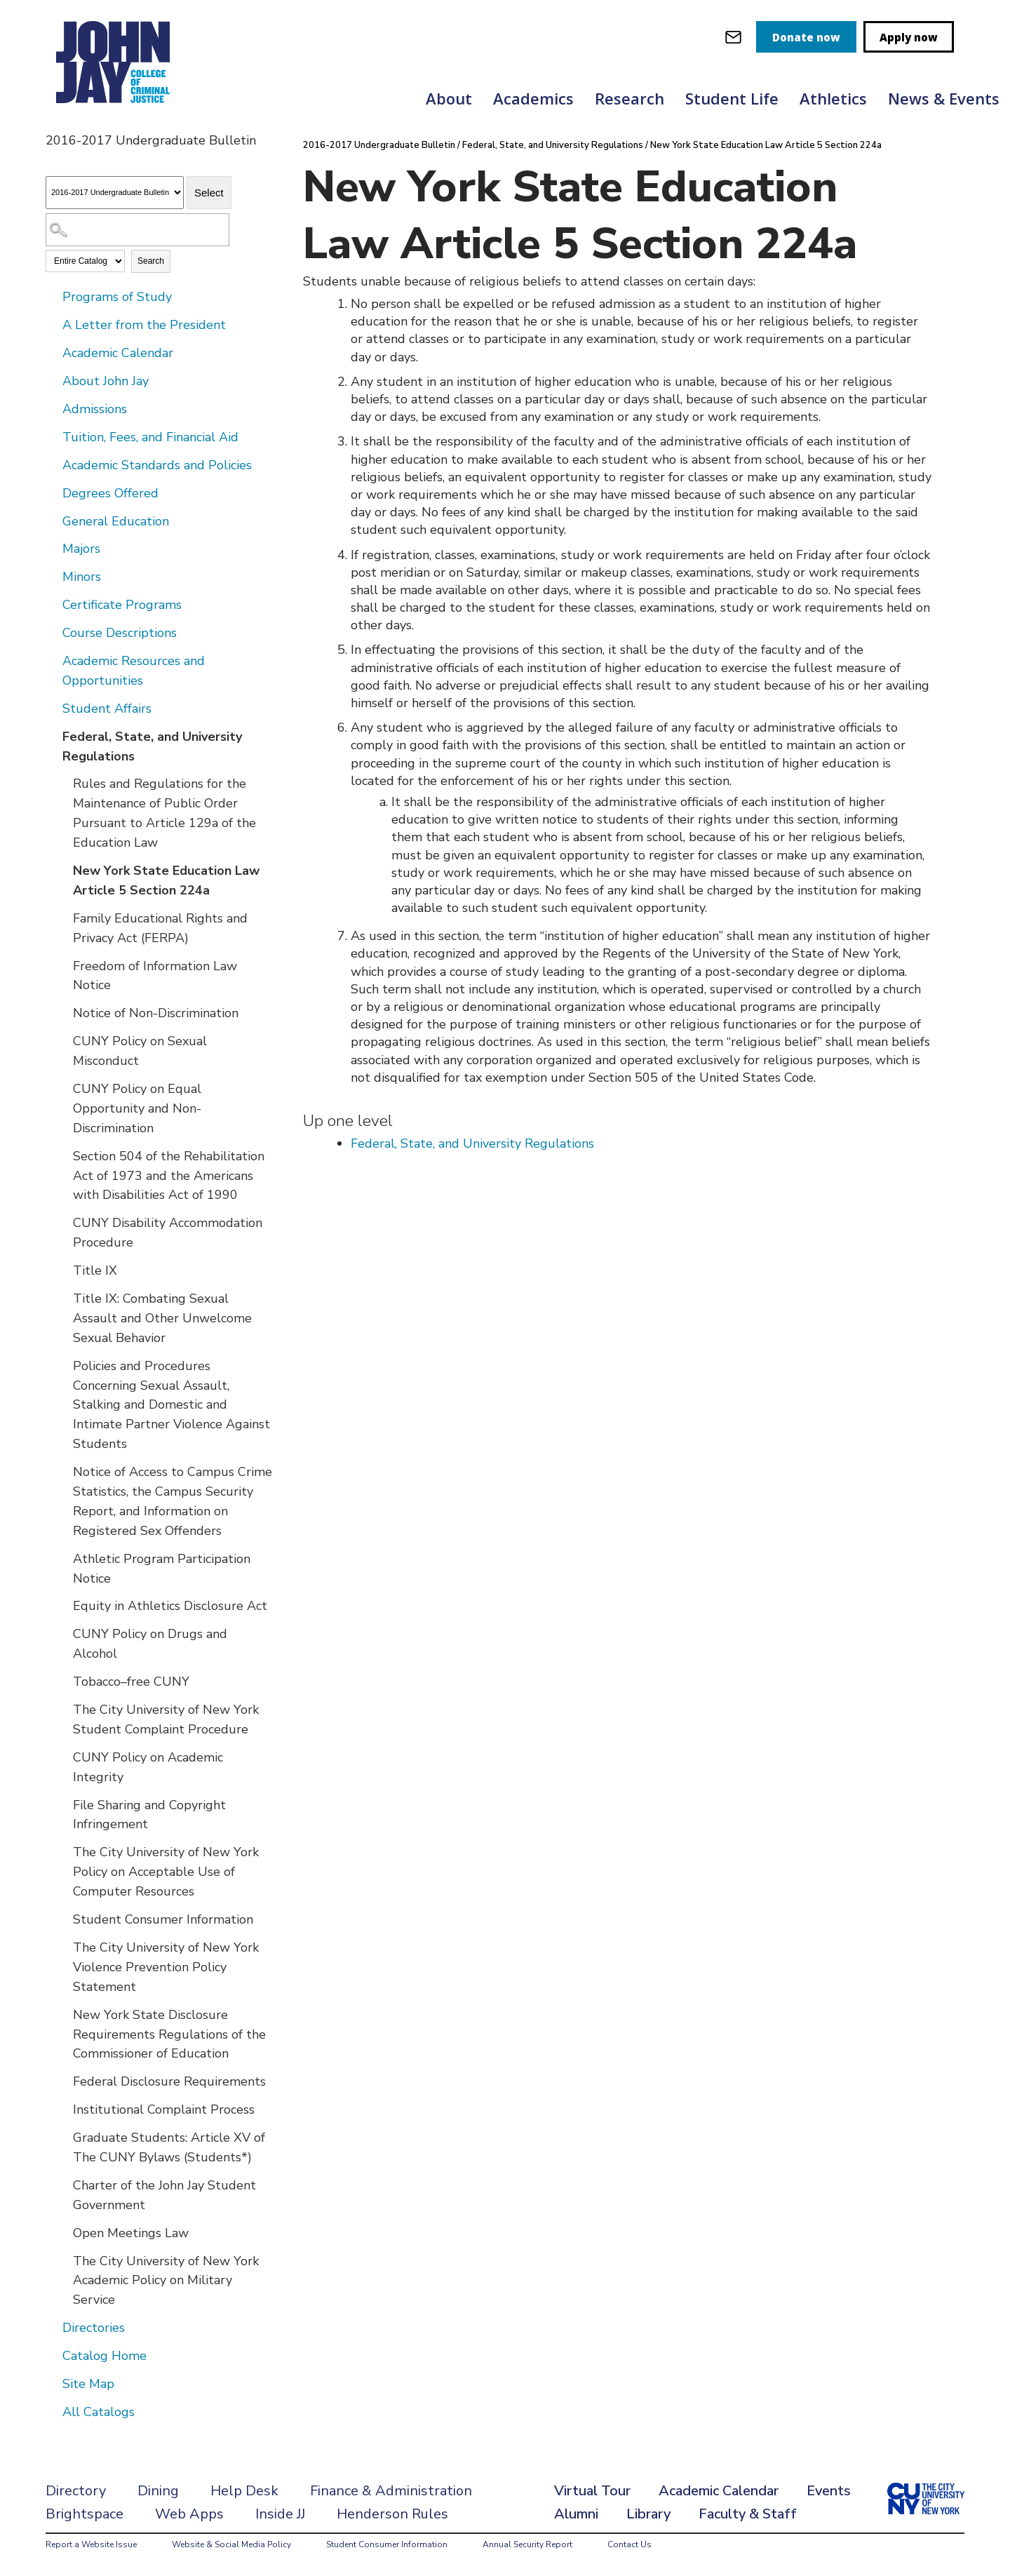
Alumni (576, 2513)
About (449, 98)
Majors (81, 548)
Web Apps (189, 2513)
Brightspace (84, 2513)
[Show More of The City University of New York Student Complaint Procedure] (63, 1709)
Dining (158, 2490)
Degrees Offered (110, 493)
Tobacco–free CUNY (131, 1681)
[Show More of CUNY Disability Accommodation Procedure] (63, 1222)
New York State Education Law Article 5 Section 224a (166, 880)
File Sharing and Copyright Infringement (149, 1815)
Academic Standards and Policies (157, 465)
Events (829, 2490)
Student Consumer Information (163, 1919)
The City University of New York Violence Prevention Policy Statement (166, 1967)
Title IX (95, 1270)
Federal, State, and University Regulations (152, 746)
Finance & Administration (391, 2490)
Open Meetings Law (131, 2233)
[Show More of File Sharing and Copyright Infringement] (63, 1804)
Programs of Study (117, 296)
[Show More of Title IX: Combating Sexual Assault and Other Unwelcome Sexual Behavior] (63, 1298)
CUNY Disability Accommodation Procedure (167, 1232)
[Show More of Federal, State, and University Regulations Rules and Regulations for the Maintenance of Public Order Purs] (53, 736)
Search (150, 261)
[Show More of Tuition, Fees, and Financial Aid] (53, 436)
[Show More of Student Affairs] (53, 708)
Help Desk (244, 2490)
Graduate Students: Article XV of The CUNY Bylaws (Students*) (169, 2147)
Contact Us (629, 2544)
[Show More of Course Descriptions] (53, 632)
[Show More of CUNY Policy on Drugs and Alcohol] (63, 1633)
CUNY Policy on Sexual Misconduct (140, 1051)
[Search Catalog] (137, 229)
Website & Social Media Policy (231, 2544)
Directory (76, 2490)
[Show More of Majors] (53, 548)
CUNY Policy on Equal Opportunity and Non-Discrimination (137, 1108)
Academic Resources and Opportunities (133, 670)
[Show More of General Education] (53, 521)
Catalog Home (104, 2355)
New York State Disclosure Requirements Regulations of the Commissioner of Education (169, 2034)
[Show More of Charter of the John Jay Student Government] (63, 2185)
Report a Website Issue (91, 2544)
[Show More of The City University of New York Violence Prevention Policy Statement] (63, 1947)
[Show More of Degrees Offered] (53, 492)
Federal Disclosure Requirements (169, 2081)
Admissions (94, 409)
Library (648, 2513)
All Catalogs (98, 2411)
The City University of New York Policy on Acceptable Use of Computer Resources (166, 1872)
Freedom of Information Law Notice (155, 976)
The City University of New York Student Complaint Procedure (166, 1719)
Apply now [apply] (909, 37)
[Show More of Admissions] (53, 408)
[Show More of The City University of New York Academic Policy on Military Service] (63, 2260)
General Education (115, 521)
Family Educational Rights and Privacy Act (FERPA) (160, 928)
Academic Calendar (117, 352)
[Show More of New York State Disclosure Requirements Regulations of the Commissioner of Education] (63, 2014)
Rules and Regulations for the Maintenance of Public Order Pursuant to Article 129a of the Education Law (164, 813)
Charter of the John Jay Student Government (164, 2195)
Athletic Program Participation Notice (161, 1568)
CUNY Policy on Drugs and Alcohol (150, 1643)
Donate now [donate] (806, 37)
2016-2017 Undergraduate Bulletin (380, 145)
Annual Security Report (527, 2544)
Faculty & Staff (748, 2513)
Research (629, 98)
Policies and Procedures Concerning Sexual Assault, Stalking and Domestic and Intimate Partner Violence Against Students (171, 1405)
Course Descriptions (119, 632)
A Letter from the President (144, 324)
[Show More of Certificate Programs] (53, 604)
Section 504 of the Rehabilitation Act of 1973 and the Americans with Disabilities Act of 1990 (168, 1176)
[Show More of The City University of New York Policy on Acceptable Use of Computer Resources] (63, 1851)
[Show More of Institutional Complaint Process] (63, 2109)
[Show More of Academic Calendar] (53, 352)
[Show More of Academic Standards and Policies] (53, 464)
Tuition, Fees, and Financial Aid (150, 437)
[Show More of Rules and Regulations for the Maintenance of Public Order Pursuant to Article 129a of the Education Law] (63, 783)
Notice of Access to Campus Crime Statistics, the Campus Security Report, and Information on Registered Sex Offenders (172, 1501)
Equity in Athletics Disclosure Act (170, 1605)
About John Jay (105, 381)
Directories (93, 2327)
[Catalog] (115, 192)
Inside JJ (280, 2513)
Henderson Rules (392, 2513)
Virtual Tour (592, 2490)
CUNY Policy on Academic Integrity (148, 1767)
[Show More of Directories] (53, 2327)
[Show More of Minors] (53, 576)
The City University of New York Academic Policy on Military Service (166, 2281)
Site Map (88, 2383)
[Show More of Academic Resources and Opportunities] (53, 660)
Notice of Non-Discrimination (155, 1013)
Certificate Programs (122, 604)
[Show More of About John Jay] (53, 380)
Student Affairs (107, 708)
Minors (81, 576)
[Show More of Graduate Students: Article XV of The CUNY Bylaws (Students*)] (63, 2137)
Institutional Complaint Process (164, 2109)
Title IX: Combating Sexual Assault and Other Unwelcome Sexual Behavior (162, 1318)
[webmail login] (733, 37)
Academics (533, 98)
